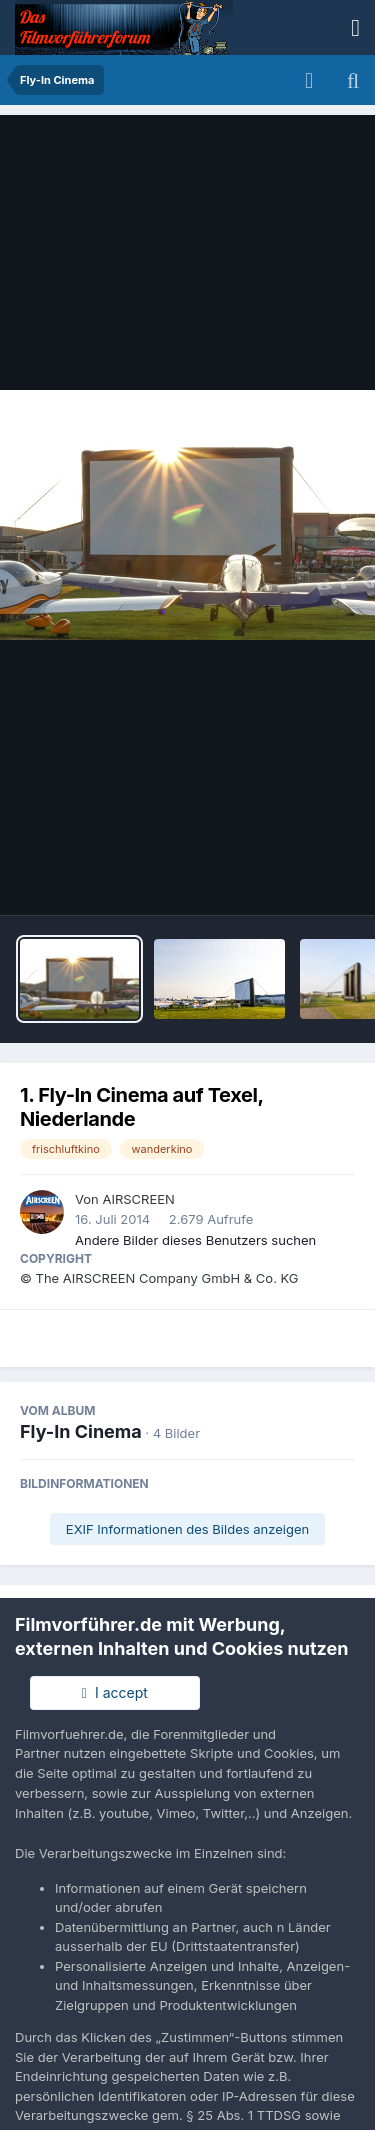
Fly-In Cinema (81, 1431)
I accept (115, 1692)
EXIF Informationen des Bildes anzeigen (187, 1529)
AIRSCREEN (138, 1199)
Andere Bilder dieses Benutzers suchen (195, 1240)
